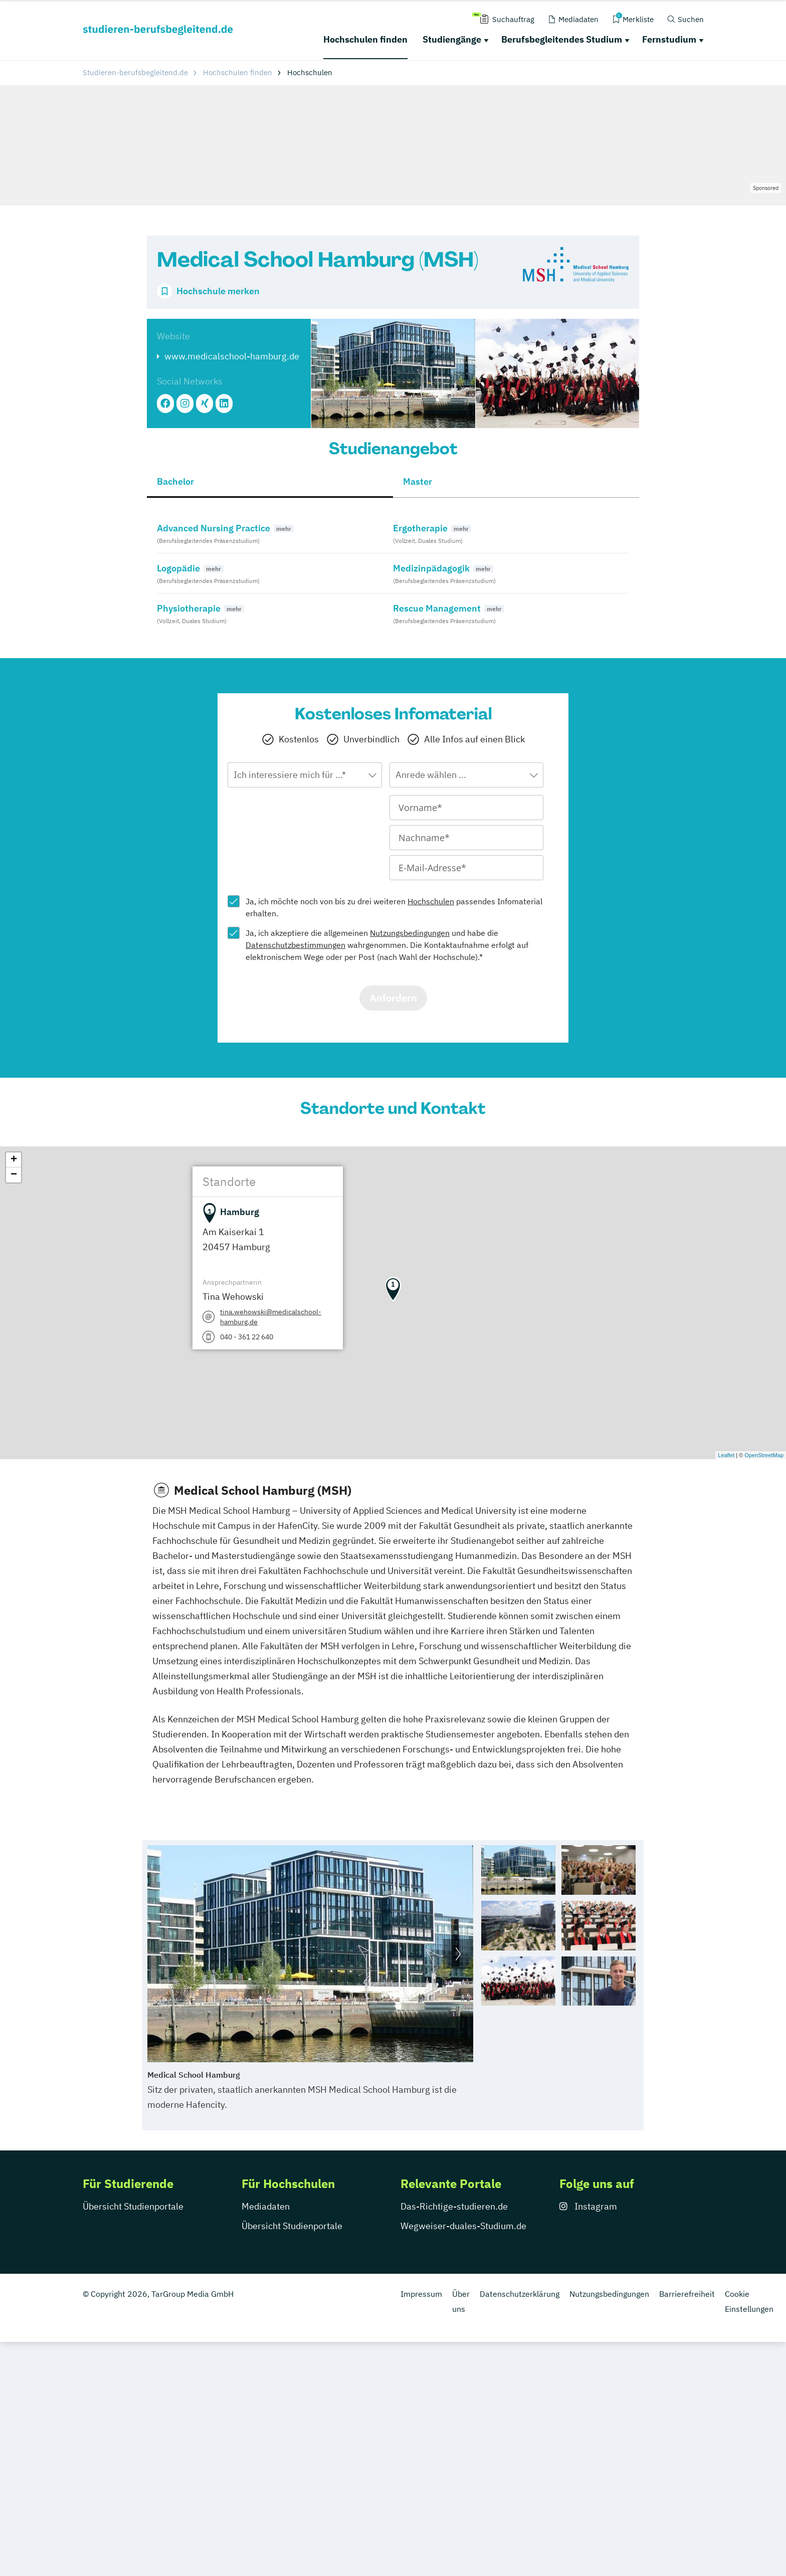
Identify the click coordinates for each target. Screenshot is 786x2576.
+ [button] (14, 1159)
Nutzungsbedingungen (410, 933)
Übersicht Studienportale (133, 2206)
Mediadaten (266, 2206)
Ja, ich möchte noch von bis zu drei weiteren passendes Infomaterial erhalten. (394, 907)
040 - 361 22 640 (246, 1336)
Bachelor (175, 481)
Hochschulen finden (365, 39)
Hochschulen (431, 901)
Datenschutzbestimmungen (295, 945)
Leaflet (726, 1455)
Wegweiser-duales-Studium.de (463, 2226)
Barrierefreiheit (687, 2294)
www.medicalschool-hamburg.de (231, 356)
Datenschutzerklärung (519, 2294)
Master (417, 481)
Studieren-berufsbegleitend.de (135, 72)
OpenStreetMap (763, 1455)
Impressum (421, 2294)
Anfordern (393, 998)
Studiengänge (452, 39)
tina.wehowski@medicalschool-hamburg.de (270, 1316)
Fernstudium (669, 39)
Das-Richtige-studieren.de (454, 2206)
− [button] (14, 1174)
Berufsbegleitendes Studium (561, 39)
